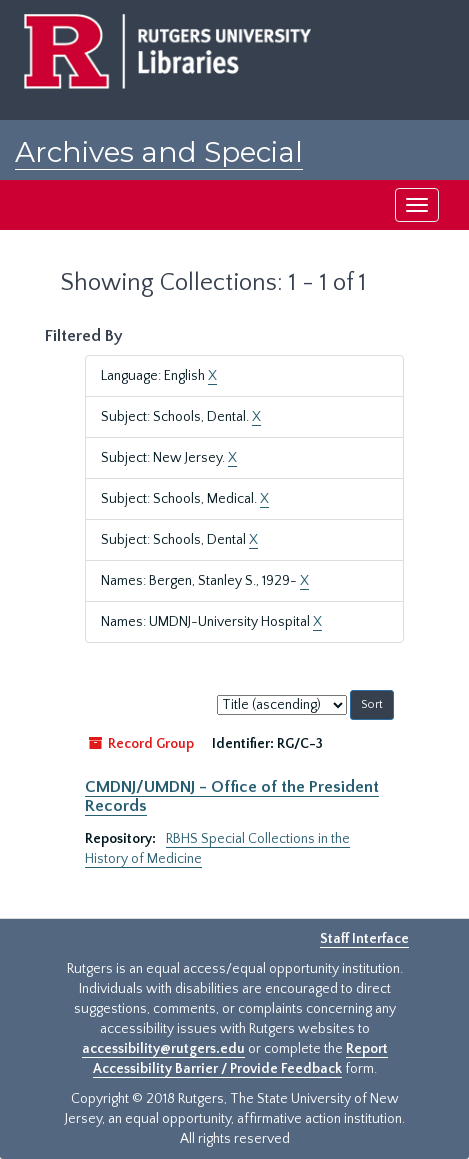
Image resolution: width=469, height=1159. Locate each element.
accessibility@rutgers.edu (163, 1049)
